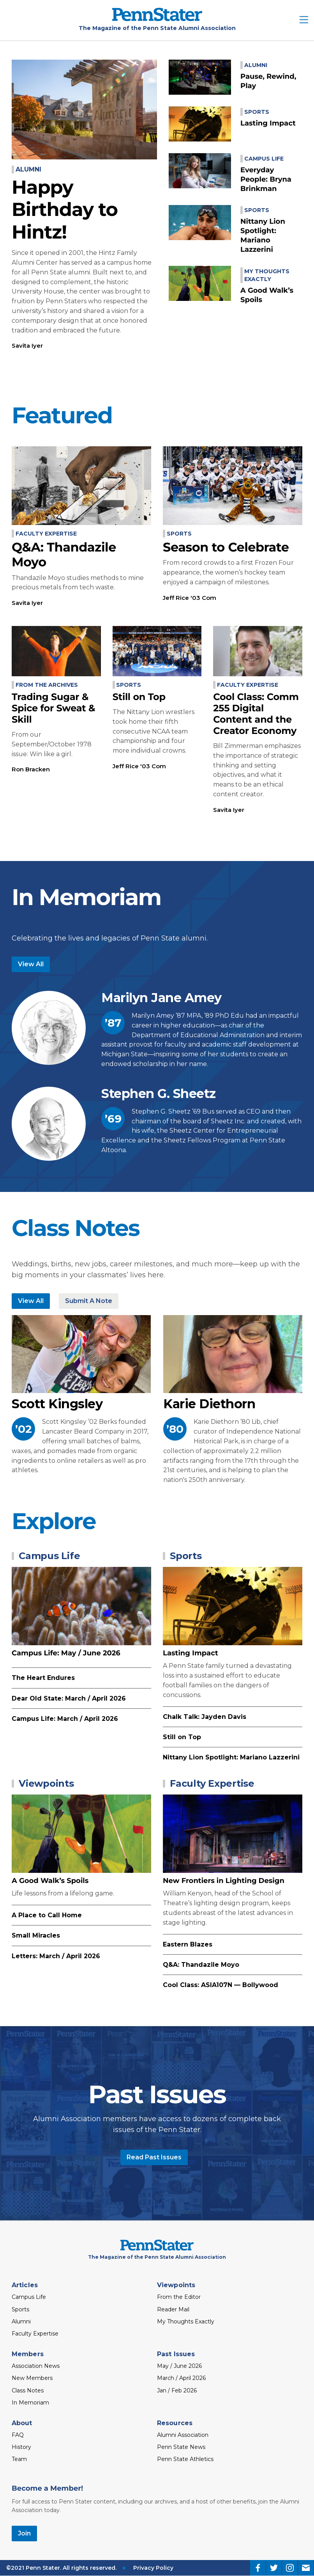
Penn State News (181, 2446)
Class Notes (28, 2390)
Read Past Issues (154, 2157)
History (21, 2446)
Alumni (28, 169)
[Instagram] (290, 2568)
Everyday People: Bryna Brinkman (265, 179)
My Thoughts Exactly (185, 2321)
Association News (36, 2365)
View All (31, 964)
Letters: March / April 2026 (56, 1956)
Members (28, 2354)
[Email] (306, 2568)
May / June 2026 (179, 2365)
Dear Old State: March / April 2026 (69, 1698)
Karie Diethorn (209, 1403)
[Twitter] (274, 2568)
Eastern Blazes (187, 1944)
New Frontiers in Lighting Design (223, 1880)
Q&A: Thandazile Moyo (64, 555)
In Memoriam (30, 2402)
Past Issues (176, 2354)
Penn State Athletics (185, 2459)
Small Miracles (36, 1935)
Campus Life (264, 158)
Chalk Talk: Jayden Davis (204, 1716)
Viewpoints (46, 1783)
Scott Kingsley (57, 1403)
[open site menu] (304, 20)
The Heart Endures (43, 1677)
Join (24, 2533)
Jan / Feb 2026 (177, 2390)
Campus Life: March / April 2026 (65, 1718)
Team (19, 2459)
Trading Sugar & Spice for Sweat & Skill (53, 708)
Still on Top (139, 697)
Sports (256, 111)
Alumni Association (182, 2434)
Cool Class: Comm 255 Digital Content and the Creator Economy (255, 714)
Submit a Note (88, 1301)
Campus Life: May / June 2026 (66, 1653)
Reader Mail (173, 2309)
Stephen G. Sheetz (158, 1093)
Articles (25, 2285)
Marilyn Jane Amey (161, 997)
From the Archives (47, 684)
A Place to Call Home (47, 1915)
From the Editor (179, 2296)
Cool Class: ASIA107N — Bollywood (220, 1985)
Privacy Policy (153, 2567)
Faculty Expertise (46, 533)
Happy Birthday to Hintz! (65, 210)
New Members (32, 2378)
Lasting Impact (268, 123)
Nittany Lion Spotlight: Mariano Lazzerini (231, 1757)
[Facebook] (258, 2568)
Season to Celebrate (226, 547)
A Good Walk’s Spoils (50, 1880)
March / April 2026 (181, 2378)
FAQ (18, 2434)
